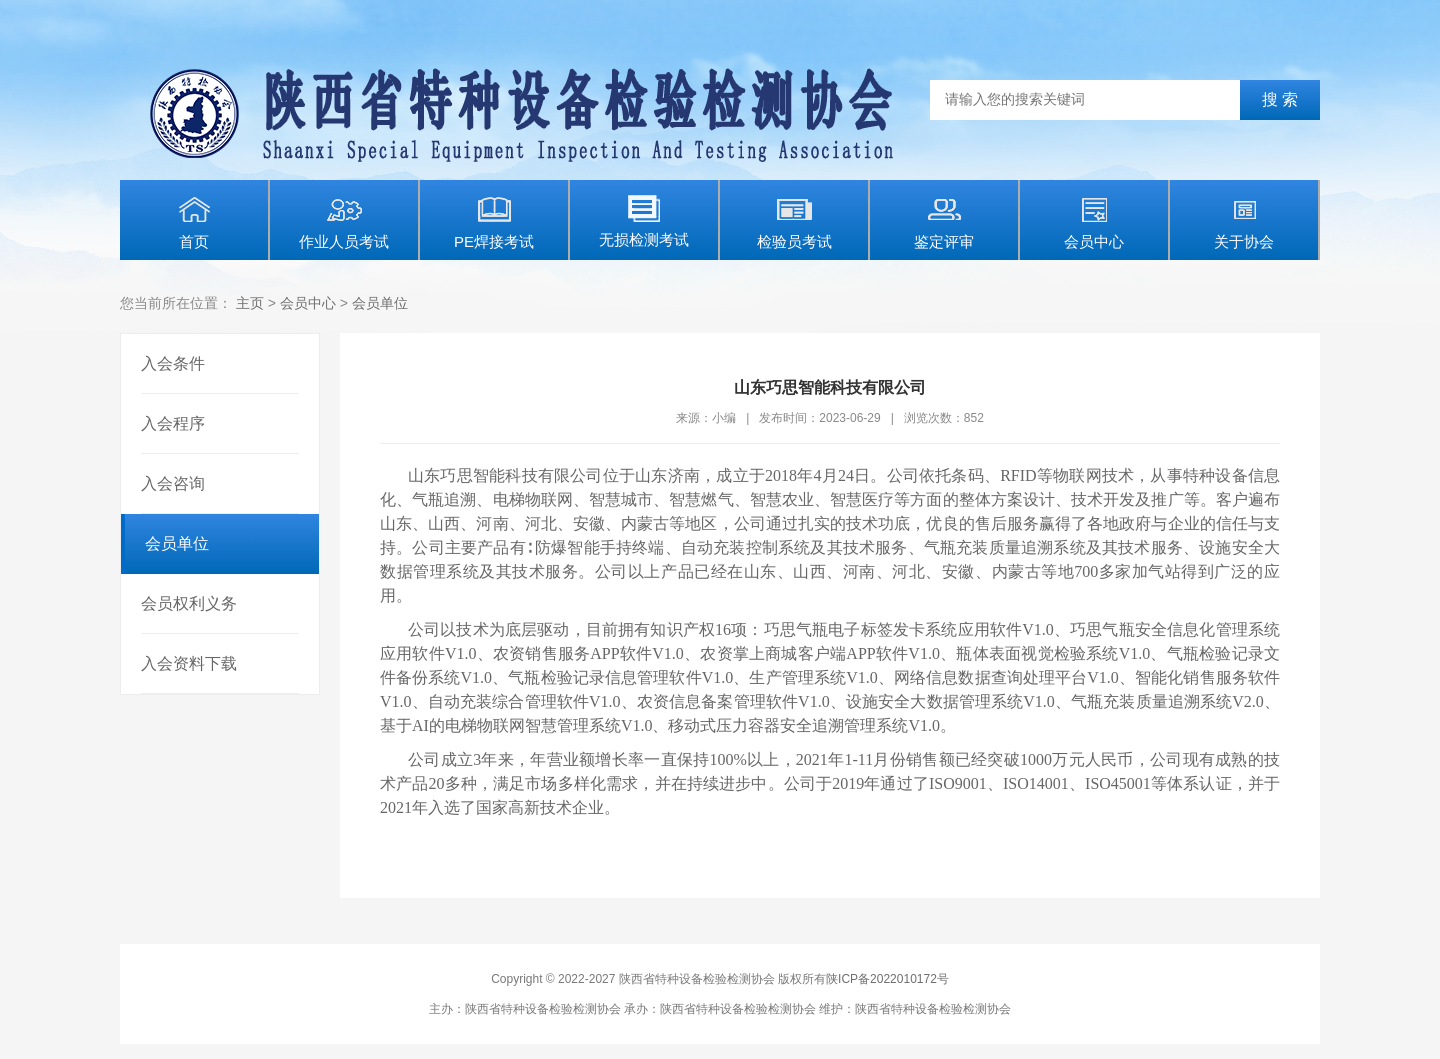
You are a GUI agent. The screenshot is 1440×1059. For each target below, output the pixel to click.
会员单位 (380, 303)
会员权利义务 (189, 603)
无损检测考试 (644, 221)
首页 (194, 222)
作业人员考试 (344, 222)
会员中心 (1094, 222)
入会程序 (173, 423)
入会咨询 (173, 483)
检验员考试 (794, 222)
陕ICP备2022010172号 (887, 979)
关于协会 (1244, 222)
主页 (250, 303)
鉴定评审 (944, 222)
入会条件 (173, 363)
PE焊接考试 (494, 222)
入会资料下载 (189, 663)
